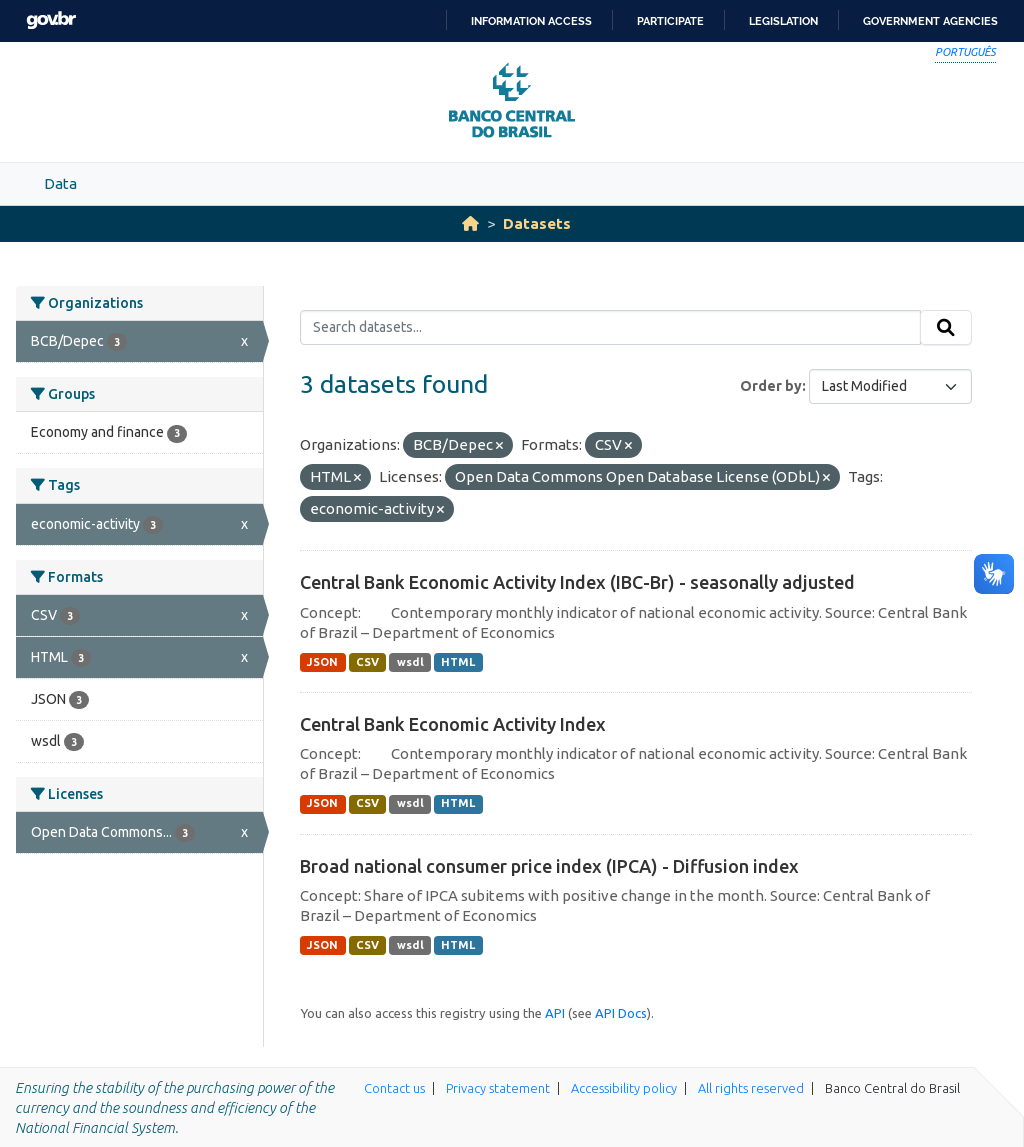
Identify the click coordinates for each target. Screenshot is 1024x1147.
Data (60, 183)
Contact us (394, 1088)
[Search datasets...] (610, 328)
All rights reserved (751, 1088)
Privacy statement (498, 1088)
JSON (322, 662)
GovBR (51, 20)
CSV (367, 662)
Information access (531, 21)
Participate (670, 21)
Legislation (783, 21)
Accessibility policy (624, 1088)
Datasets (537, 223)
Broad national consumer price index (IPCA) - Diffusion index (549, 866)
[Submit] (946, 328)
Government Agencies (930, 21)
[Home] (470, 223)
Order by (771, 386)
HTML (458, 662)
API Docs (621, 1013)
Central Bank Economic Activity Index (453, 724)
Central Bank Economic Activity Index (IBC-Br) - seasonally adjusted (577, 582)
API (555, 1013)
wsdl (410, 662)
